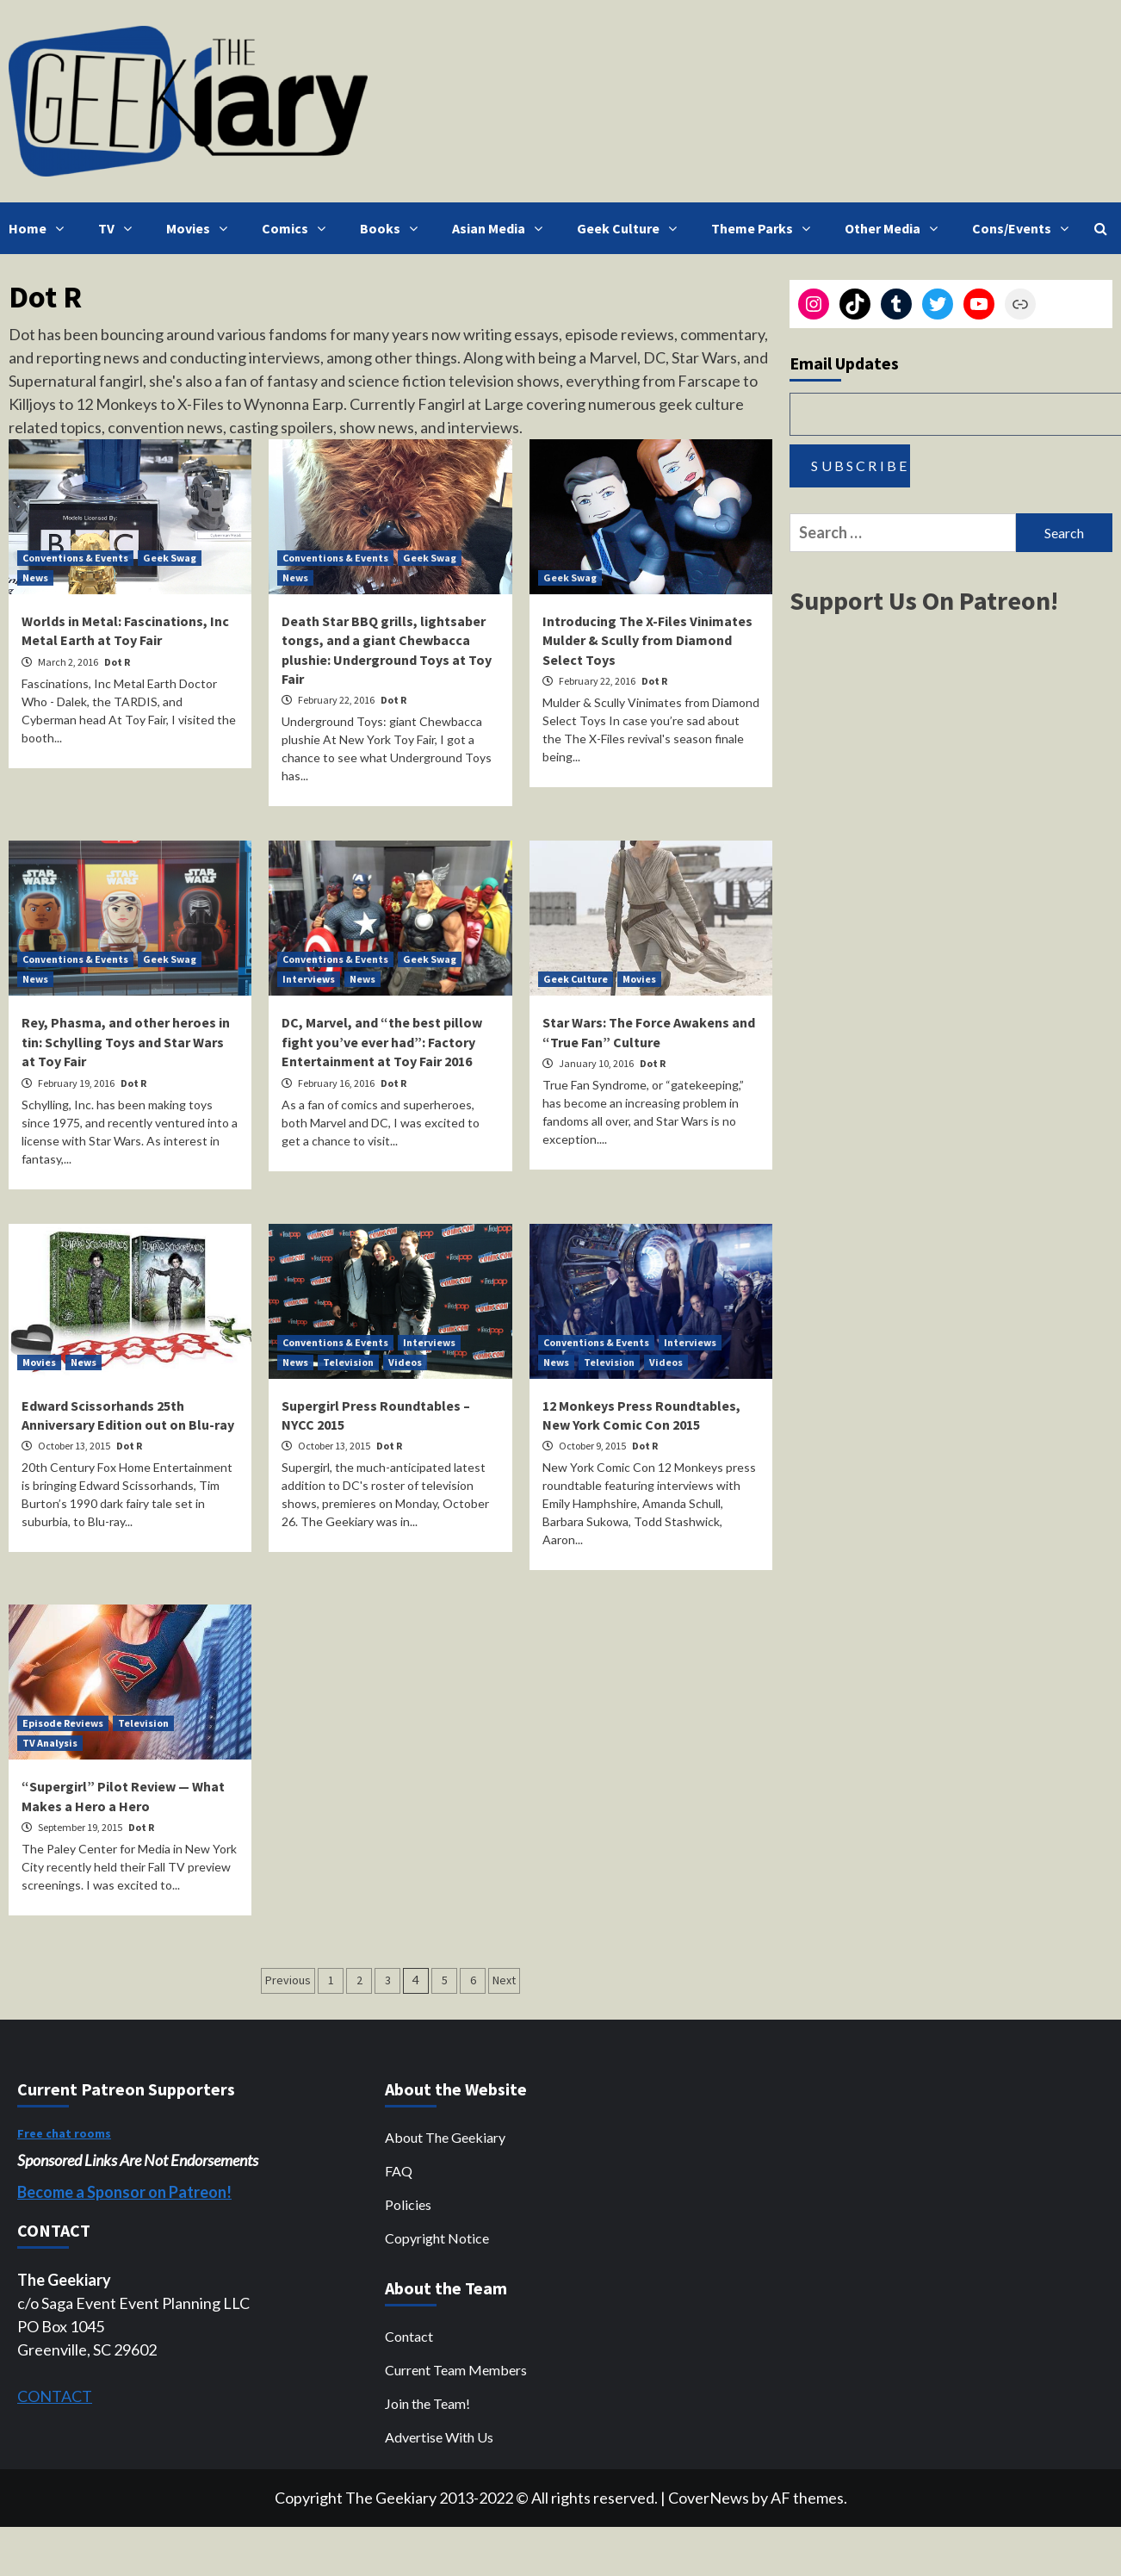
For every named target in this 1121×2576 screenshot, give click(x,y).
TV (119, 228)
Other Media (895, 228)
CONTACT (54, 2396)
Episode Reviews (62, 1722)
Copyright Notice (437, 2238)
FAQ (398, 2171)
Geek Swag (169, 557)
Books (393, 228)
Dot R (117, 661)
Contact (409, 2336)
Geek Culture (631, 228)
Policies (408, 2204)
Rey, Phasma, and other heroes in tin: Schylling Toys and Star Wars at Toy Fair (126, 1042)
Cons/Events (1024, 228)
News (35, 577)
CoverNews (708, 2497)
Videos (405, 1362)
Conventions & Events (75, 557)
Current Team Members (456, 2370)
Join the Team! (427, 2403)
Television (348, 1362)
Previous (288, 1980)
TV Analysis (49, 1742)
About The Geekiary (445, 2137)
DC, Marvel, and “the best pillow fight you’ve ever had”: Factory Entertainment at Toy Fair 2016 (382, 1042)
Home (40, 228)
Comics (298, 228)
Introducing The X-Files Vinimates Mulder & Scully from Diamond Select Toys (647, 640)
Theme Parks (765, 228)
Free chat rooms (64, 2133)
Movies (201, 228)
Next (504, 1980)
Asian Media (501, 228)
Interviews (308, 978)
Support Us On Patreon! (924, 600)
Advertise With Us (439, 2437)
